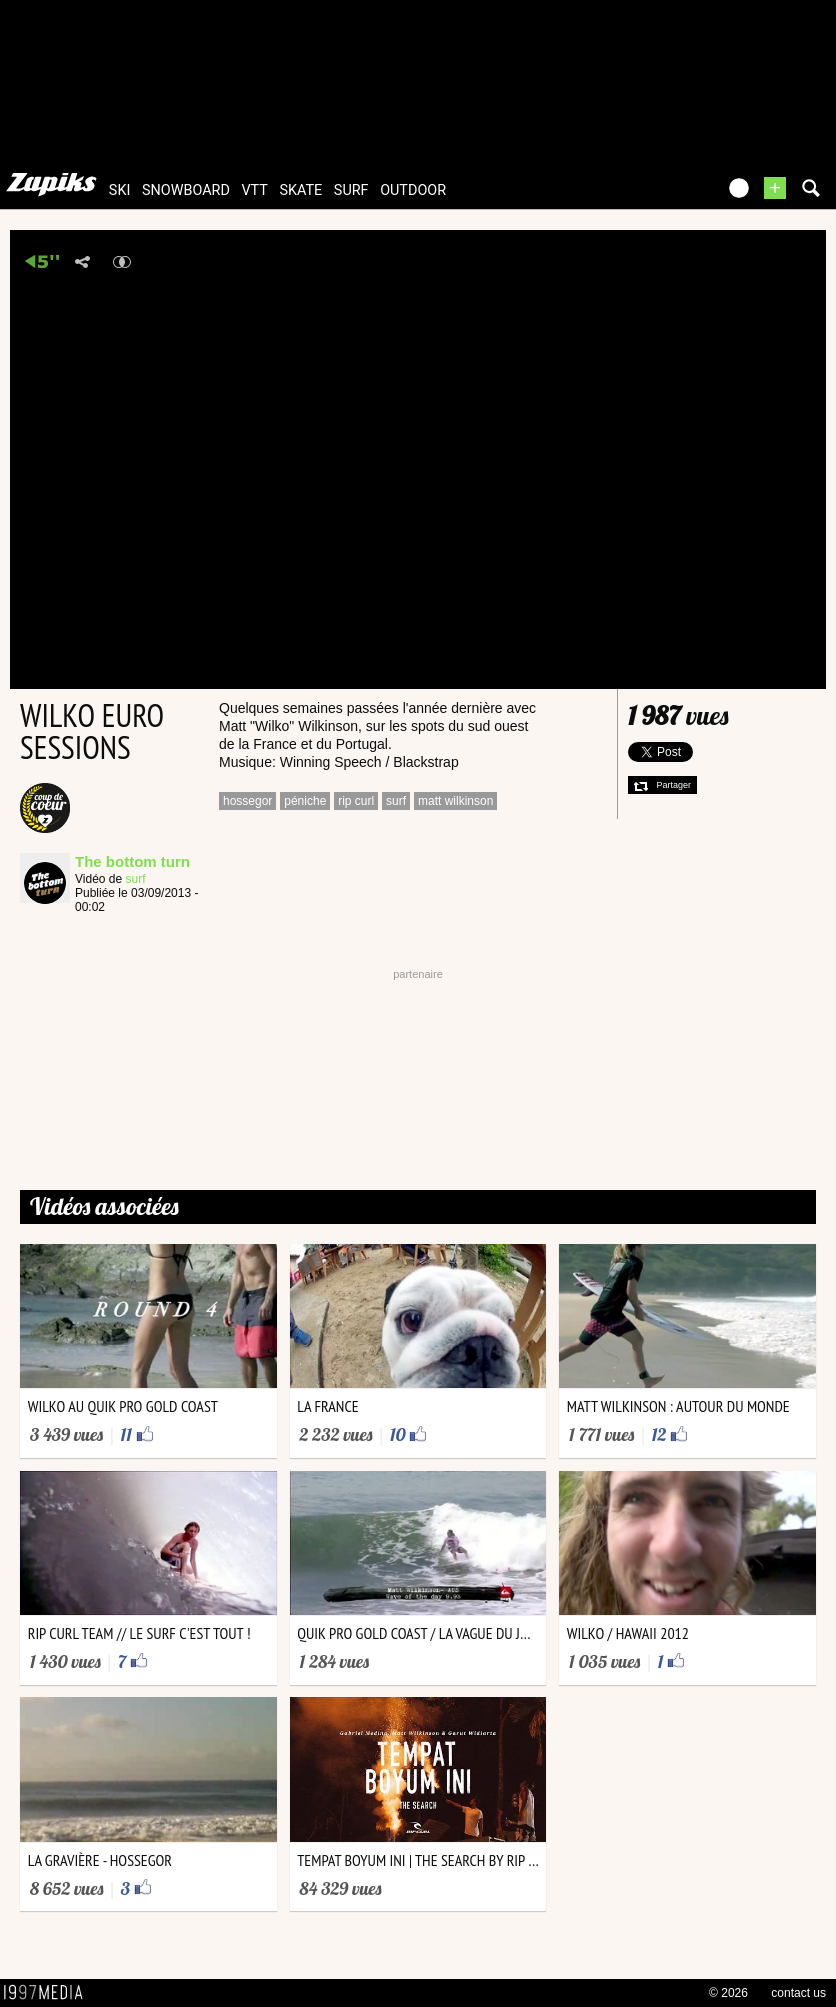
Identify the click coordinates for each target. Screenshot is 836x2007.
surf (351, 190)
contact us (798, 1993)
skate (300, 190)
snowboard (186, 190)
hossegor (247, 801)
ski (120, 190)
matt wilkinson (455, 801)
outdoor (413, 190)
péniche (305, 801)
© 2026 (728, 1993)
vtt (254, 190)
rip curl (356, 801)
